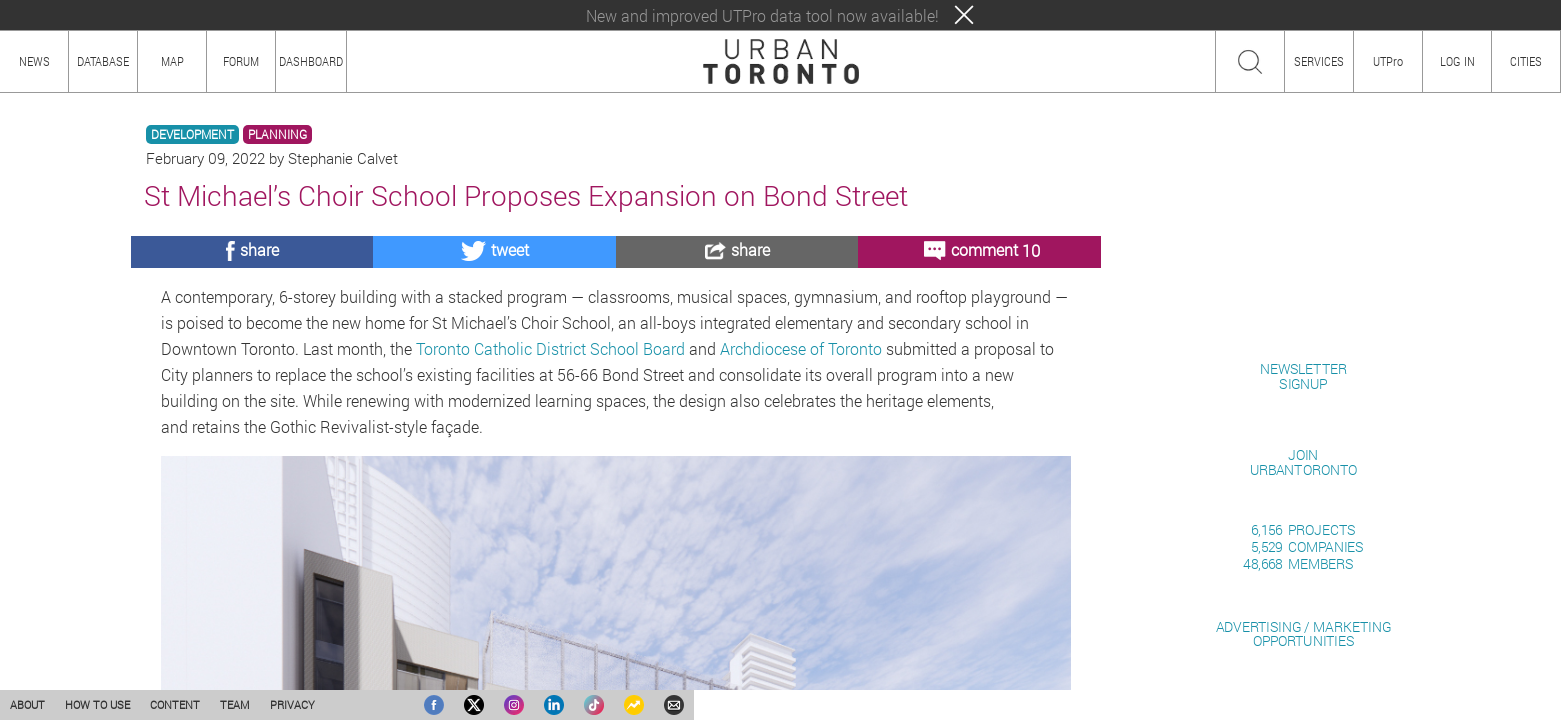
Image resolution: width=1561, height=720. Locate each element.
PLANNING (277, 134)
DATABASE (103, 61)
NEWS (34, 61)
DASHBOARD (311, 61)
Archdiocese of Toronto (801, 348)
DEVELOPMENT (192, 134)
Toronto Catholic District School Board (550, 348)
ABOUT (27, 704)
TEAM (235, 704)
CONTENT (175, 704)
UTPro (1388, 61)
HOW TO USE (97, 704)
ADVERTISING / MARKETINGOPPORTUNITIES (1303, 633)
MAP (172, 61)
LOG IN (1457, 61)
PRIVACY (292, 704)
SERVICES (1319, 61)
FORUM (241, 61)
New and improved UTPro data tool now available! (762, 15)
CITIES (1526, 61)
